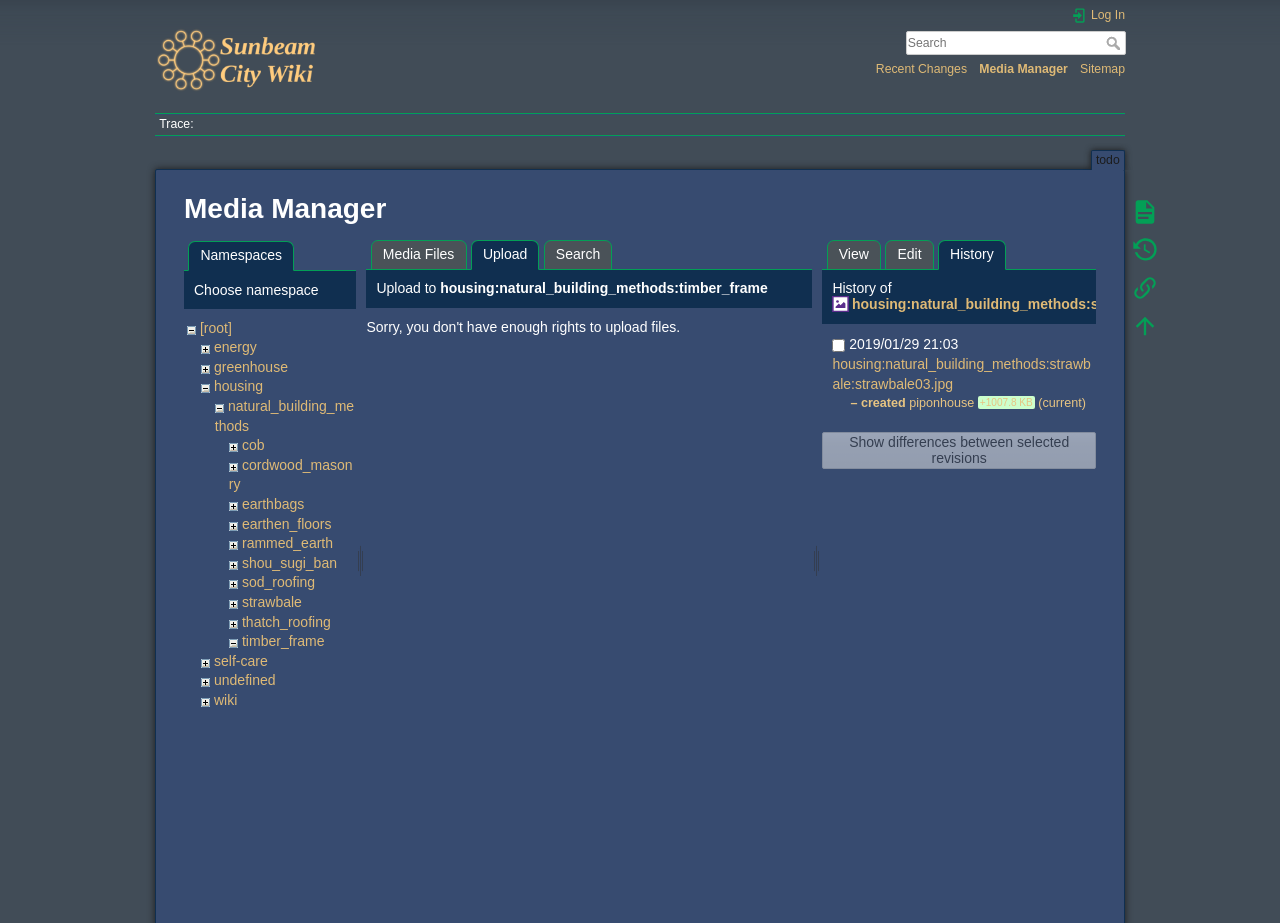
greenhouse (251, 367)
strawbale (272, 602)
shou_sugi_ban (289, 563)
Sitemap (1102, 69)
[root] (216, 328)
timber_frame (283, 641)
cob (253, 445)
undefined (245, 680)
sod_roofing (278, 582)
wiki (225, 700)
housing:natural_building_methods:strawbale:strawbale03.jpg (1058, 304)
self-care (241, 661)
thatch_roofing (286, 622)
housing (238, 386)
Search (1115, 43)
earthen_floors (287, 524)
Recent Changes (921, 69)
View (854, 254)
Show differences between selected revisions (959, 450)
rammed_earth (287, 543)
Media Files (419, 254)
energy (235, 347)
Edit (909, 254)
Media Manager (1023, 69)
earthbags (273, 504)
